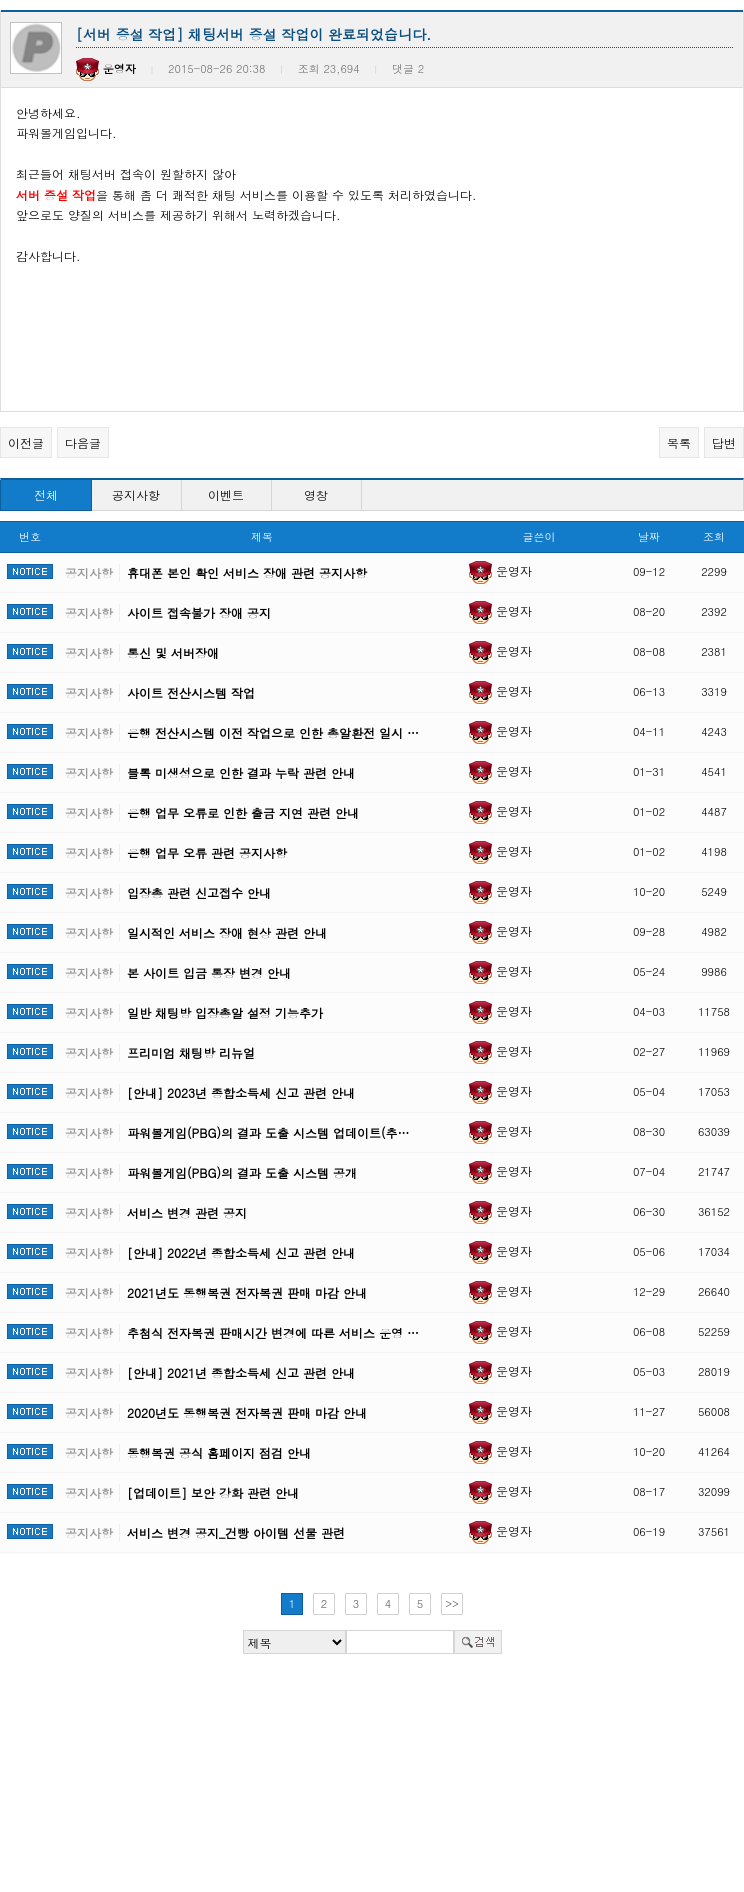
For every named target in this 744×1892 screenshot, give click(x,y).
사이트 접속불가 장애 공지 (199, 612)
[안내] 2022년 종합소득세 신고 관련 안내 (241, 1252)
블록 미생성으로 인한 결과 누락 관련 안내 (241, 772)
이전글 (26, 442)
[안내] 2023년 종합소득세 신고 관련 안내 (241, 1092)
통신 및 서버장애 (173, 652)
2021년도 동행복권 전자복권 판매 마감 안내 (247, 1292)
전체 (46, 494)
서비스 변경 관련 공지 (187, 1212)
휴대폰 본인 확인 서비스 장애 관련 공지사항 (247, 572)
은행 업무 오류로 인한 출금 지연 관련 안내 (243, 812)
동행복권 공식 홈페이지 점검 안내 (219, 1452)
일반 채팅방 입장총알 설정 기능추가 (225, 1012)
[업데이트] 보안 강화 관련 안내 (213, 1492)
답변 (724, 442)
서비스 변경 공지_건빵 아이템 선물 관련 (236, 1532)
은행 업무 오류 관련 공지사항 (207, 852)
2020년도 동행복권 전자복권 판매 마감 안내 (247, 1412)
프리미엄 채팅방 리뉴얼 (191, 1052)
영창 (316, 494)
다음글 (83, 442)
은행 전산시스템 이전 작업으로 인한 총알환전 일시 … (273, 732)
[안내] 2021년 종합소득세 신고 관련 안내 (241, 1372)
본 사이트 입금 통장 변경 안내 (209, 972)
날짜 (649, 536)
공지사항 (136, 494)
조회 (714, 536)
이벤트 (226, 494)
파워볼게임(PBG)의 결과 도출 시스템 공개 (242, 1172)
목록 (679, 442)
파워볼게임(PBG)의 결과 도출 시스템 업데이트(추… (268, 1132)
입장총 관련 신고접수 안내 (199, 892)
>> (452, 1603)
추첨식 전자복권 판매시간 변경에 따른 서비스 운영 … (273, 1332)
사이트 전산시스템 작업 (191, 692)
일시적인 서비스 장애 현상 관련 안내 (227, 932)
